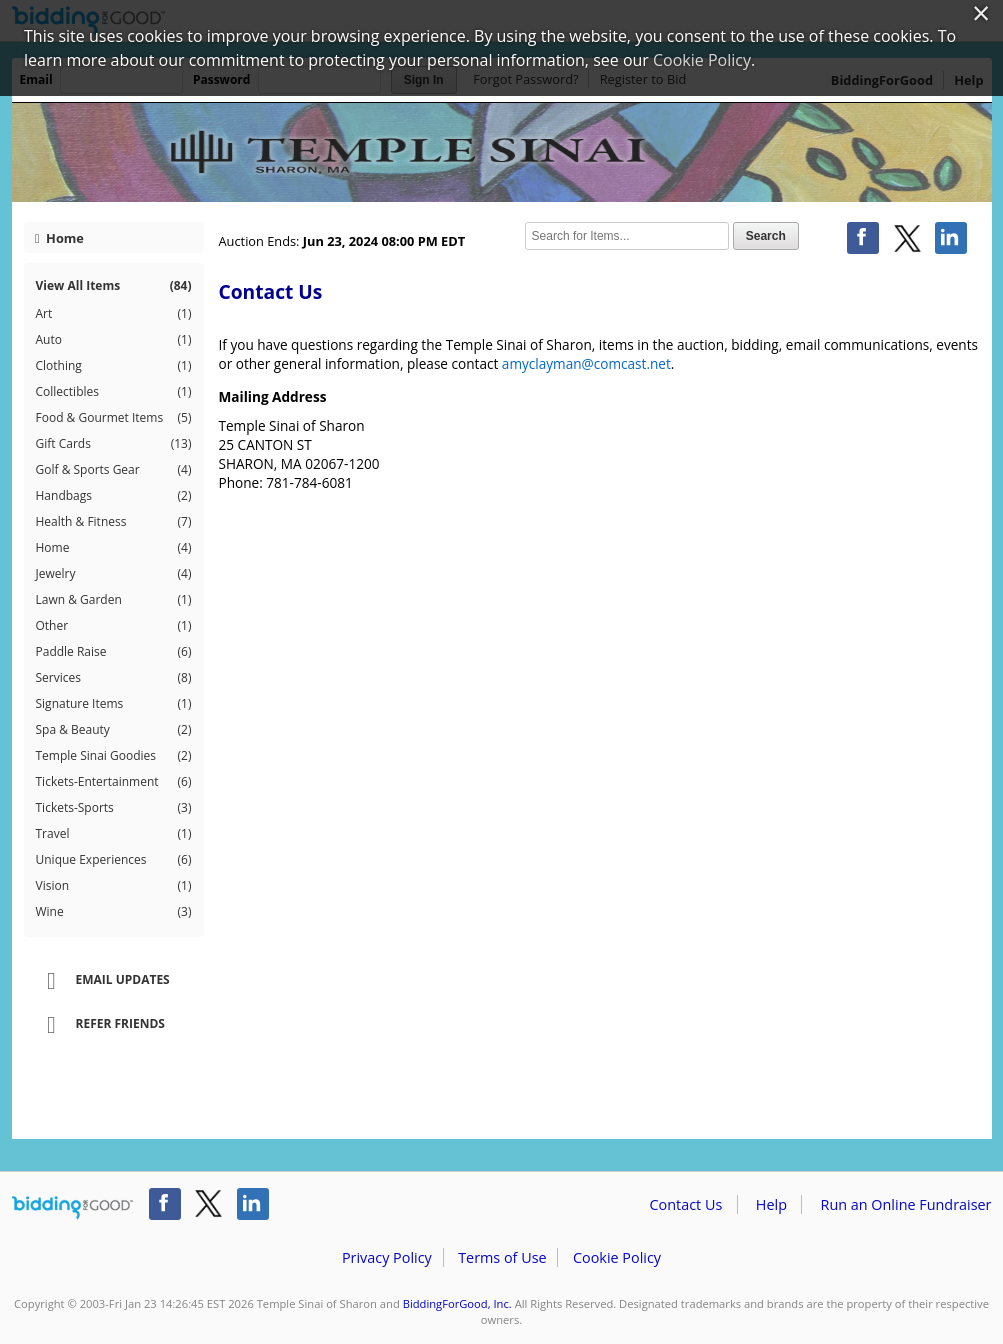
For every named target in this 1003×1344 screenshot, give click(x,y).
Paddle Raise (114, 652)
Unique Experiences (114, 860)
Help (771, 1204)
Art (114, 314)
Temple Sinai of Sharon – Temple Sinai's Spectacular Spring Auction (502, 152)
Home (59, 238)
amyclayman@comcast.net (586, 363)
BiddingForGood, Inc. (457, 1303)
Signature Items (114, 704)
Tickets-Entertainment (114, 782)
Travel (114, 834)
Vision (114, 886)
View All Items (114, 285)
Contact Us (686, 1204)
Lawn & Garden (114, 600)
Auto (114, 340)
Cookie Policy (617, 1257)
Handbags (114, 496)
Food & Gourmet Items (114, 418)
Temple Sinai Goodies (114, 756)
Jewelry (114, 574)
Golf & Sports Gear (114, 470)
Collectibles (114, 392)
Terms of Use (502, 1257)
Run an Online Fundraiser (906, 1204)
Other (114, 626)
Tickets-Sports (114, 808)
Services (114, 678)
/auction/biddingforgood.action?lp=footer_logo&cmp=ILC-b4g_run (72, 1208)
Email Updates (102, 981)
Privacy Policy (387, 1257)
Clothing (114, 366)
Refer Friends (99, 1025)
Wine (114, 912)
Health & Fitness (114, 522)
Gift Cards (114, 444)
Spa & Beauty (114, 730)
